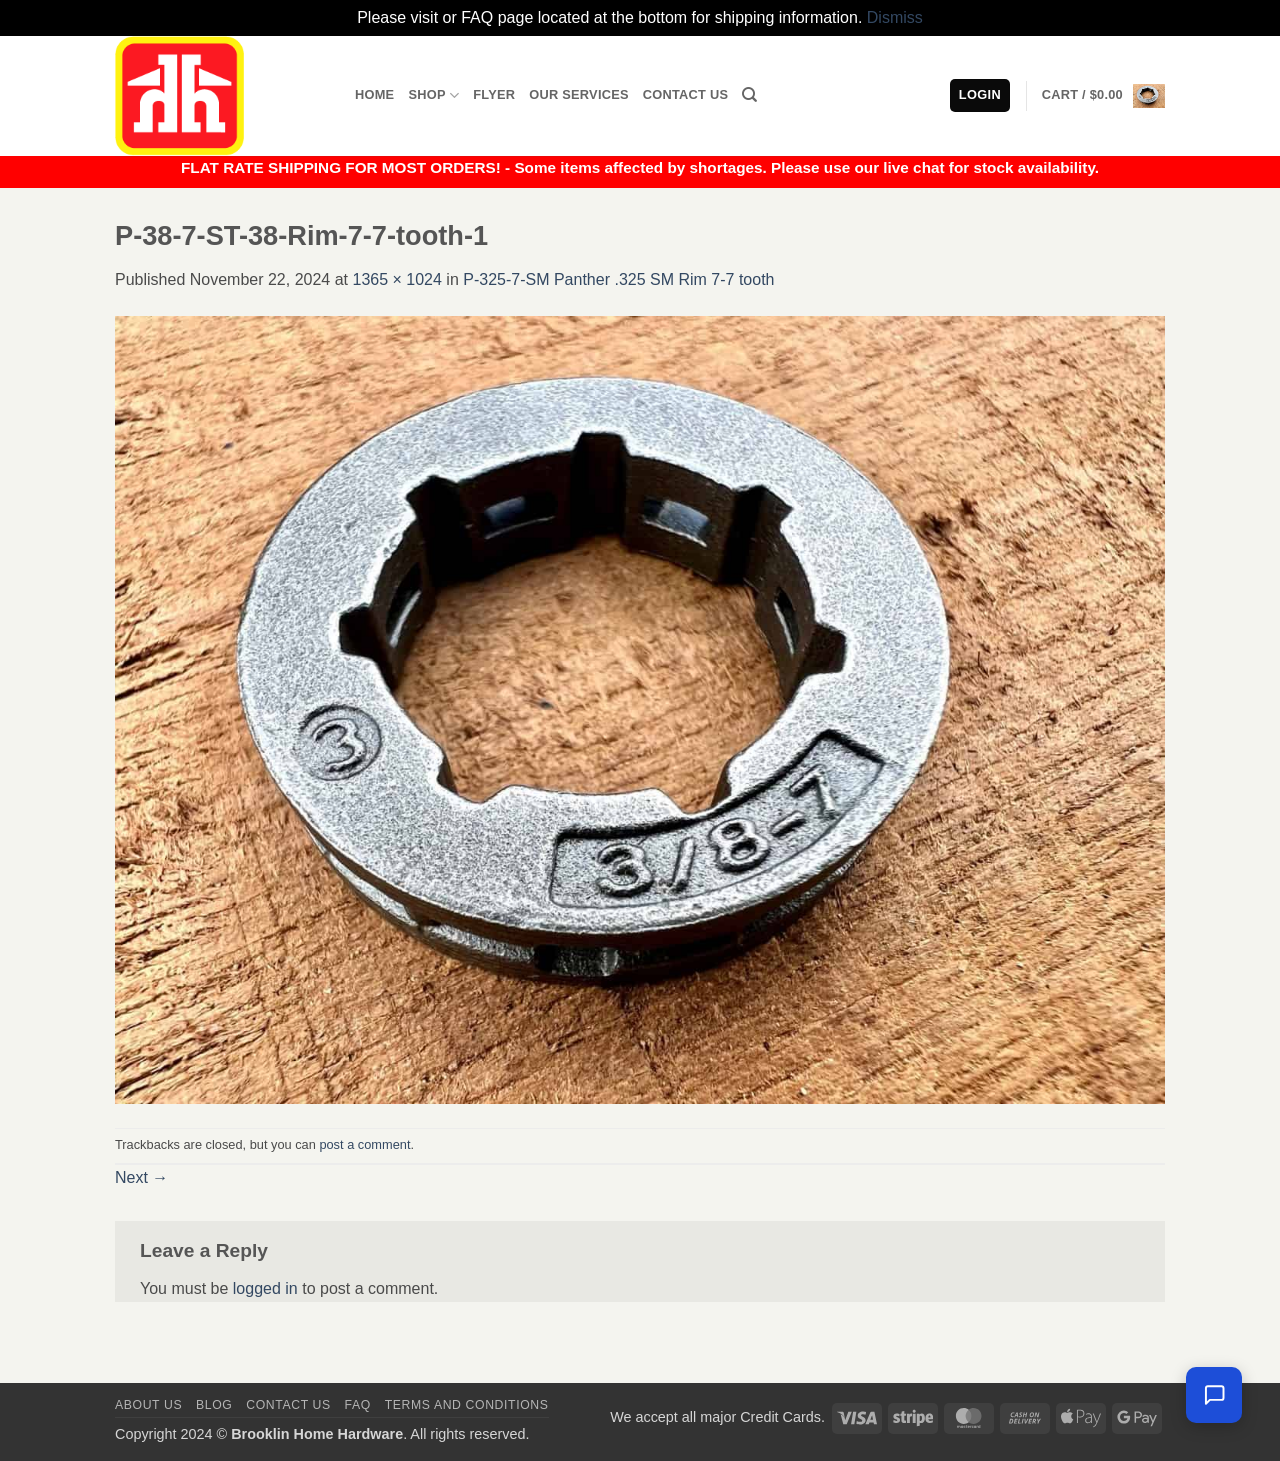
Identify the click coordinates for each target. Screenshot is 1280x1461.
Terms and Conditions (467, 1405)
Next (141, 1177)
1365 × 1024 (396, 279)
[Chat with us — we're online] (1214, 1395)
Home (374, 94)
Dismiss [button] (895, 17)
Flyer (494, 94)
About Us (148, 1405)
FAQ (358, 1405)
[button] (1103, 96)
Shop (433, 95)
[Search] (749, 95)
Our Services (579, 94)
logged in (265, 1288)
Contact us (288, 1405)
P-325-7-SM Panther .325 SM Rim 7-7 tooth (618, 279)
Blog (214, 1405)
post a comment (364, 1144)
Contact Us (686, 94)
